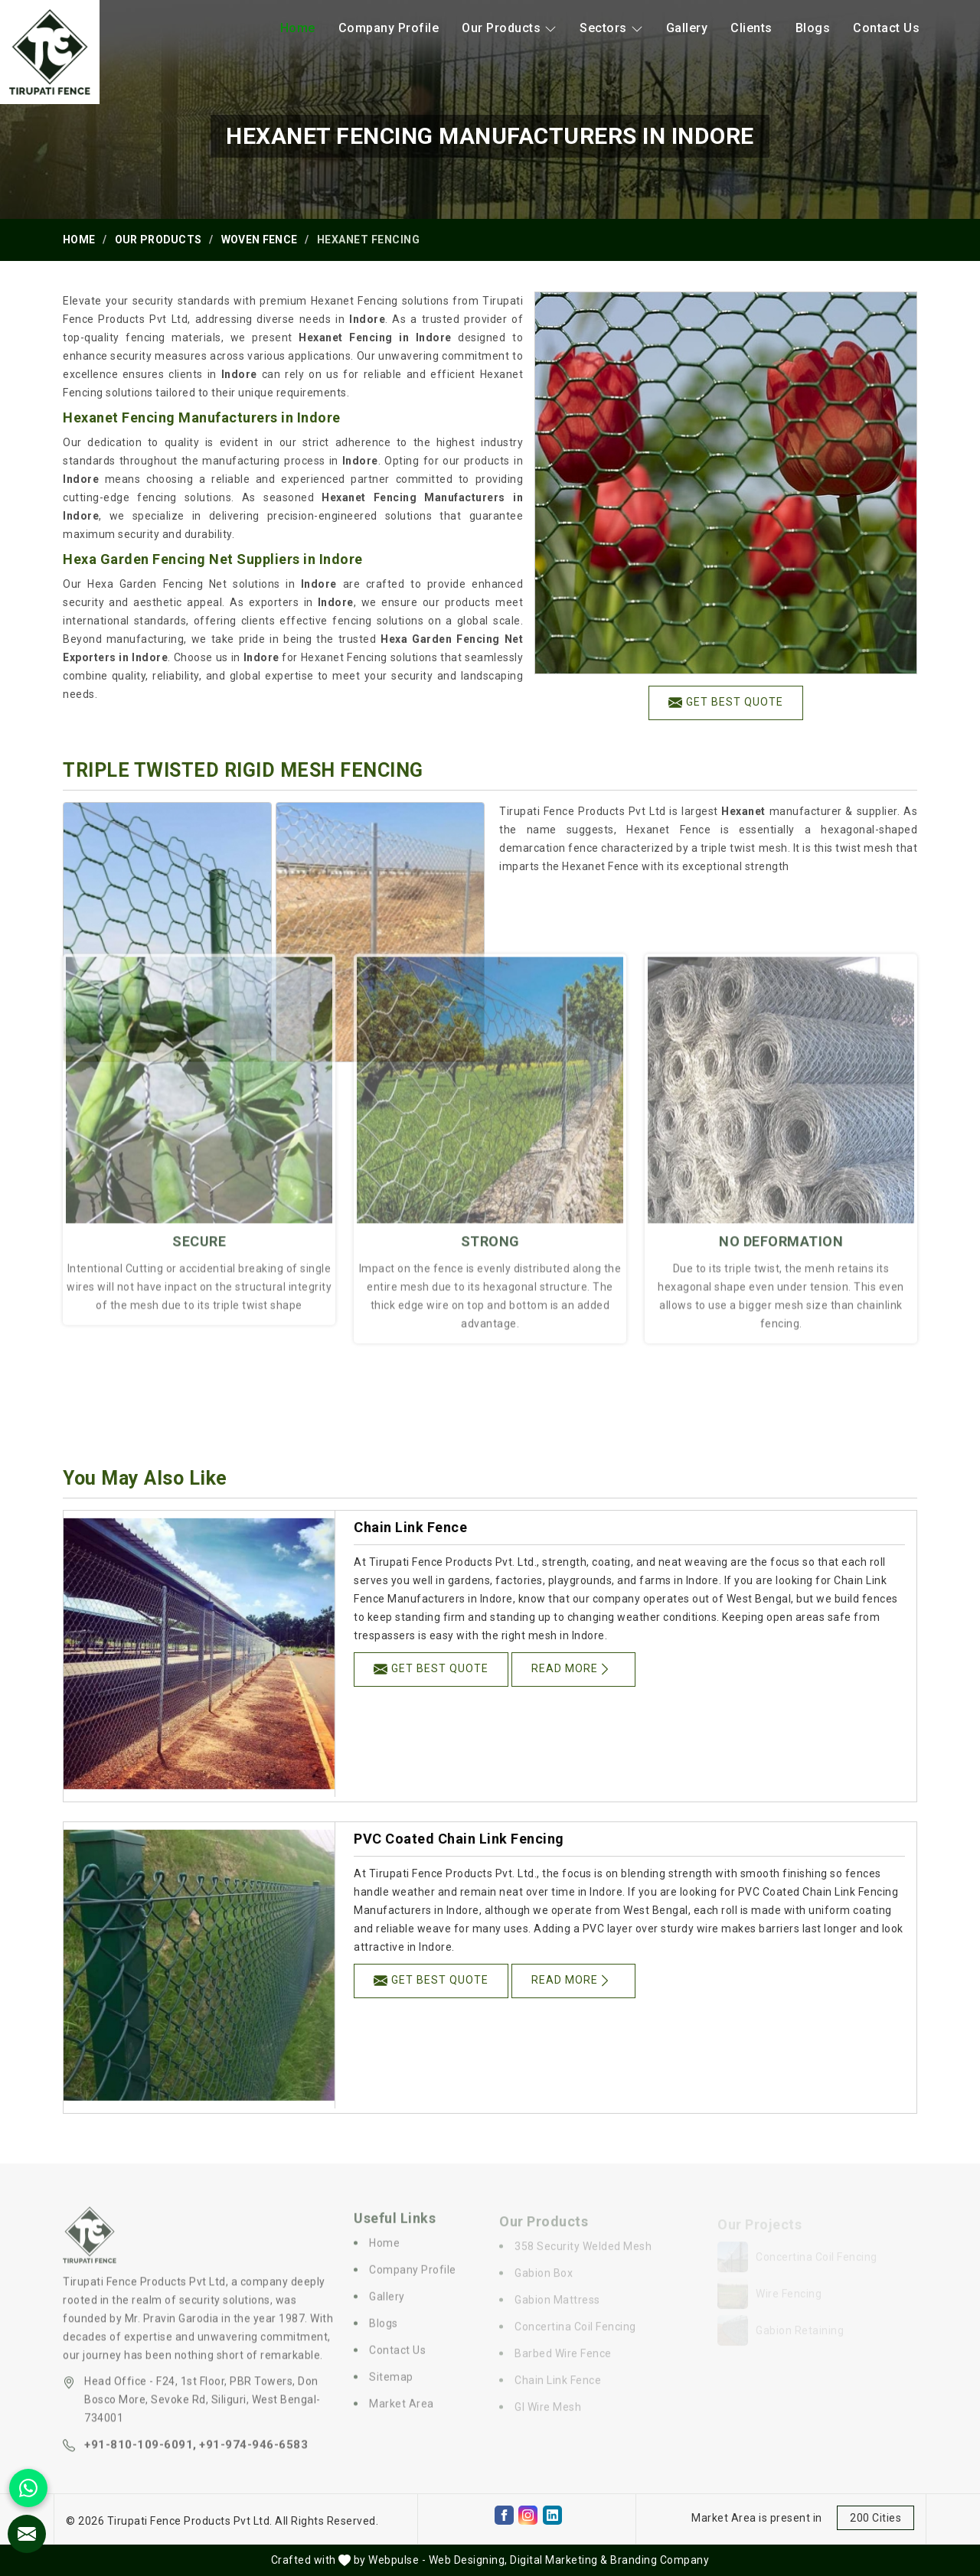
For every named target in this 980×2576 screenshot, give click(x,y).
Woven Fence (259, 239)
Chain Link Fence (410, 1527)
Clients (751, 28)
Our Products (509, 28)
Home (297, 28)
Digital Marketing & (559, 2560)
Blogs (813, 28)
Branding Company (659, 2560)
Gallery (687, 28)
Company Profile (388, 28)
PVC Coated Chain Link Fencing (459, 1839)
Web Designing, (468, 2560)
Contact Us (886, 28)
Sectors (611, 28)
